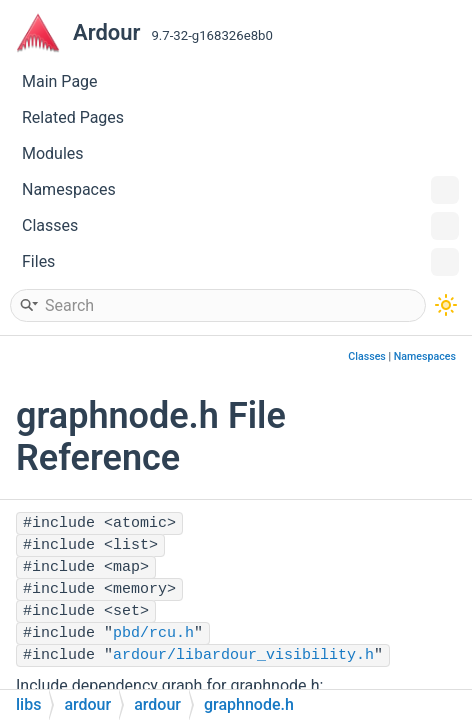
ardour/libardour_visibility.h (243, 655)
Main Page (60, 81)
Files (240, 262)
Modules (53, 153)
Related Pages (73, 117)
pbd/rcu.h (153, 633)
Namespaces (240, 190)
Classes (240, 226)
